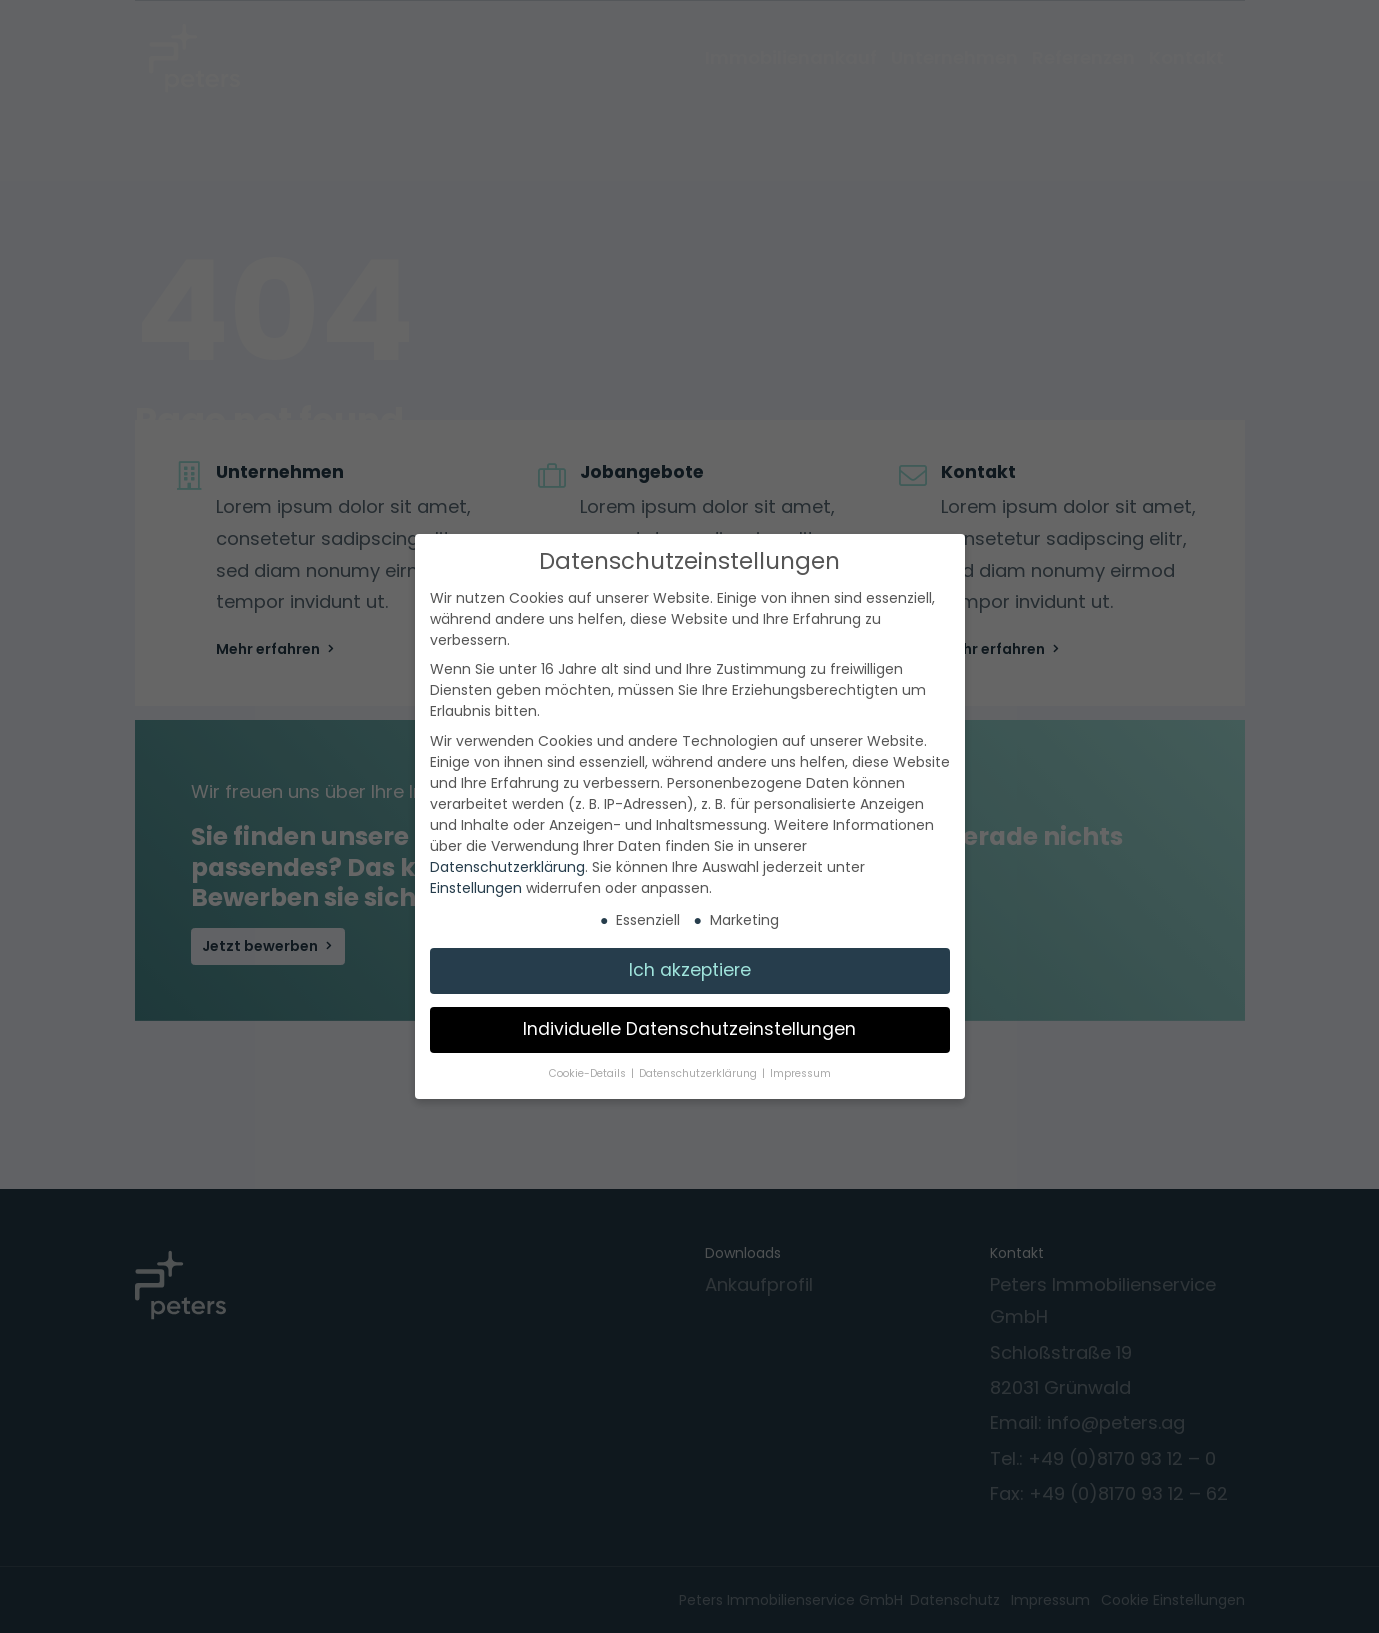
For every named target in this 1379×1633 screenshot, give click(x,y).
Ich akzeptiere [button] (690, 970)
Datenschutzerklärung (507, 867)
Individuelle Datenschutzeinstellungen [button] (689, 1029)
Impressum (800, 1073)
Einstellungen (476, 888)
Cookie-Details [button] (589, 1073)
